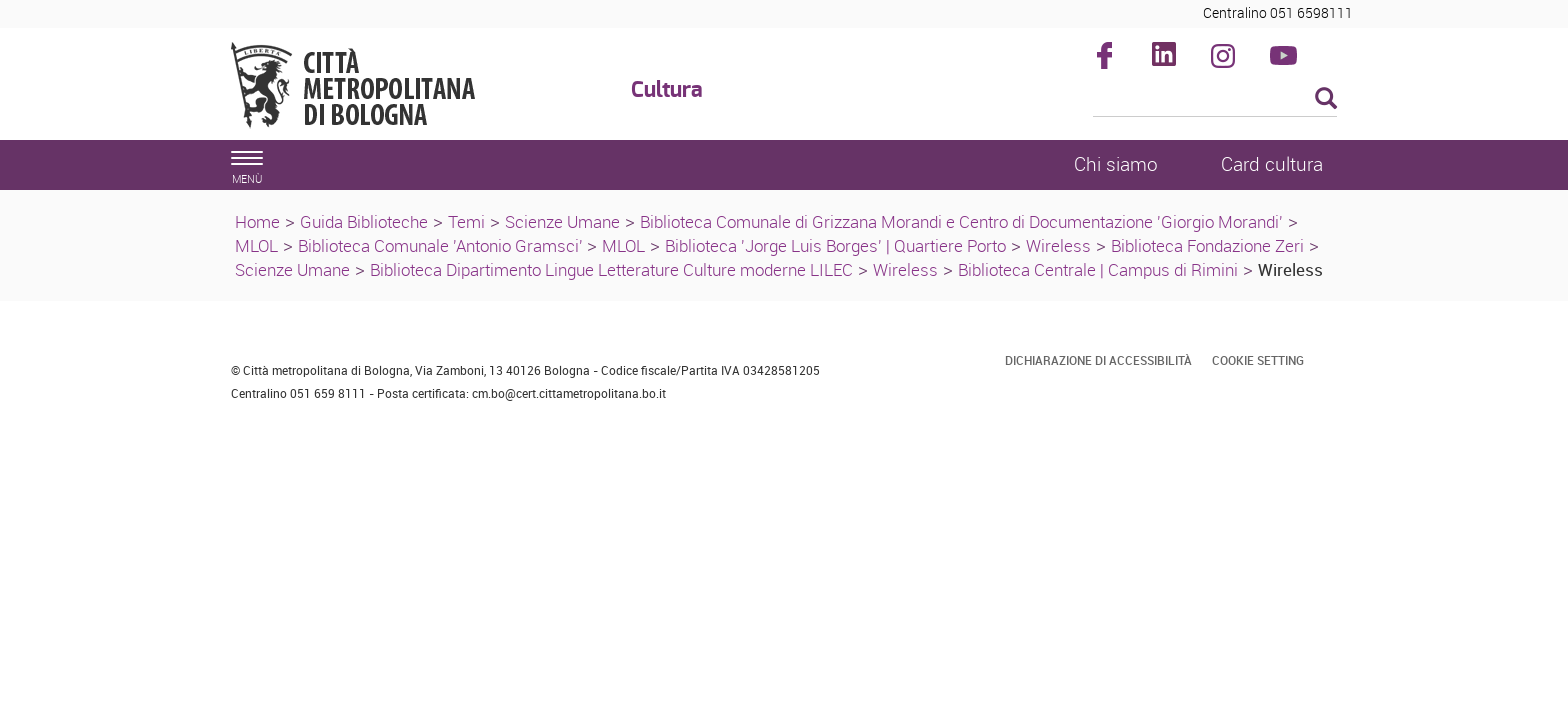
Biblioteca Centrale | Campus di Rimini (1098, 269)
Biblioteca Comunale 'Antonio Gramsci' (442, 245)
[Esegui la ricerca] (1326, 99)
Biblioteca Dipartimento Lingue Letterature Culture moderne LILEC (611, 269)
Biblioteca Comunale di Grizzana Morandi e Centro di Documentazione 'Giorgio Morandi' (961, 221)
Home (257, 221)
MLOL (256, 245)
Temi (466, 221)
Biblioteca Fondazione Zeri (1207, 245)
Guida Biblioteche (364, 221)
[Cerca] (1215, 100)
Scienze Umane (562, 221)
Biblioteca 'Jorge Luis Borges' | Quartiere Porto (835, 245)
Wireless (1058, 245)
